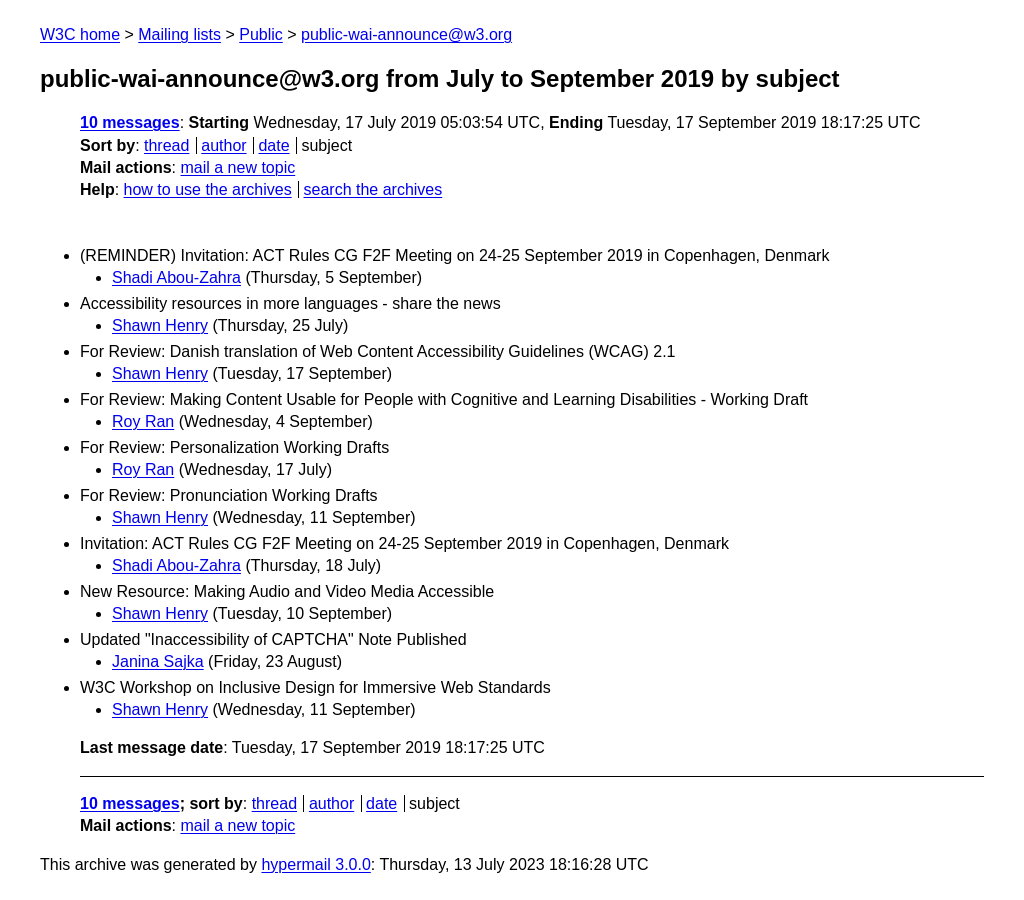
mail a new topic (237, 167)
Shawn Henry (160, 325)
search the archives (373, 189)
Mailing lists (179, 34)
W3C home (80, 34)
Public (261, 34)
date (273, 145)
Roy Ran (143, 421)
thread (166, 145)
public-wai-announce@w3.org (406, 34)
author (223, 145)
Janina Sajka (158, 661)
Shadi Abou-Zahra (176, 277)
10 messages (130, 122)
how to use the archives (208, 189)
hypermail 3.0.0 (315, 864)
